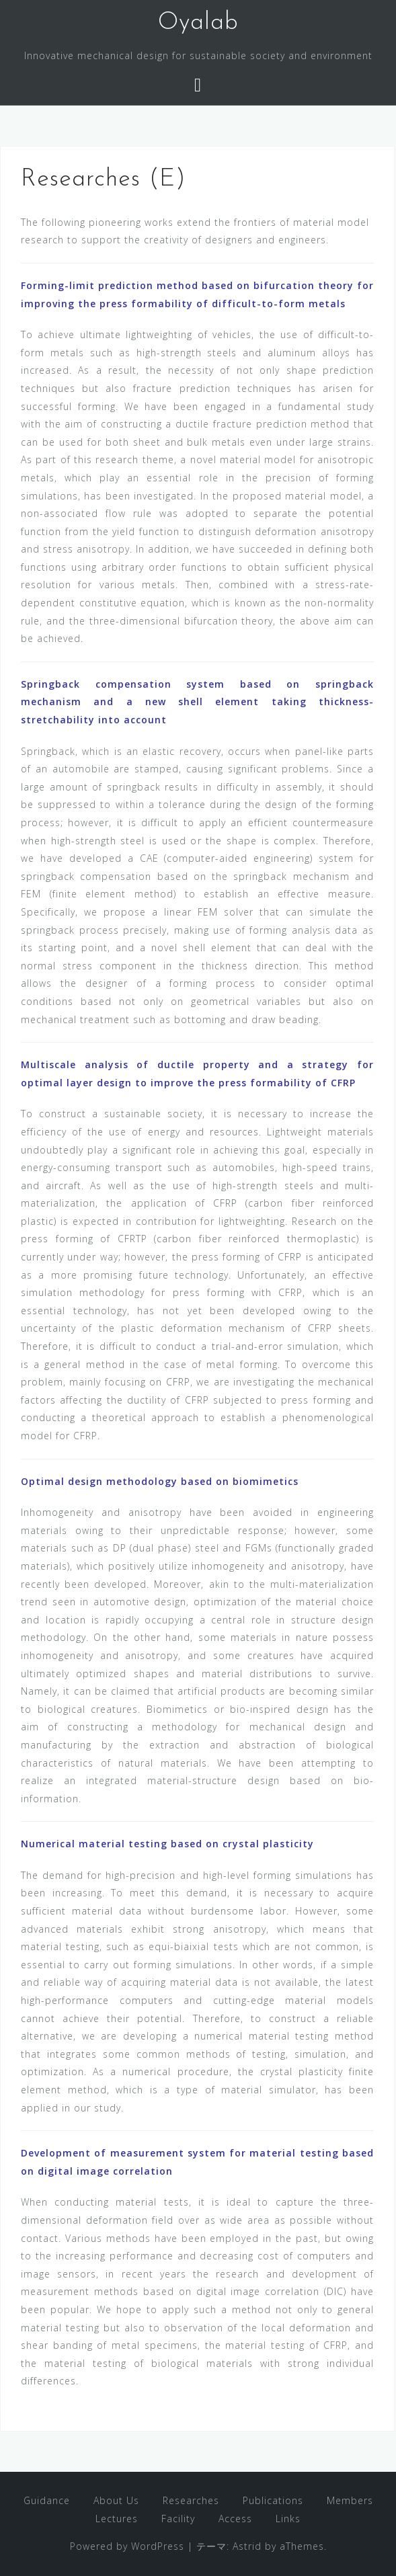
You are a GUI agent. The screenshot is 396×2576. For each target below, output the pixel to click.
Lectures (116, 2518)
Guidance (47, 2500)
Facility (178, 2518)
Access (235, 2518)
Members (350, 2500)
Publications (273, 2500)
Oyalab (198, 23)
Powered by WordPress (127, 2546)
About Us (116, 2500)
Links (288, 2518)
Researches (191, 2500)
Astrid (247, 2546)
